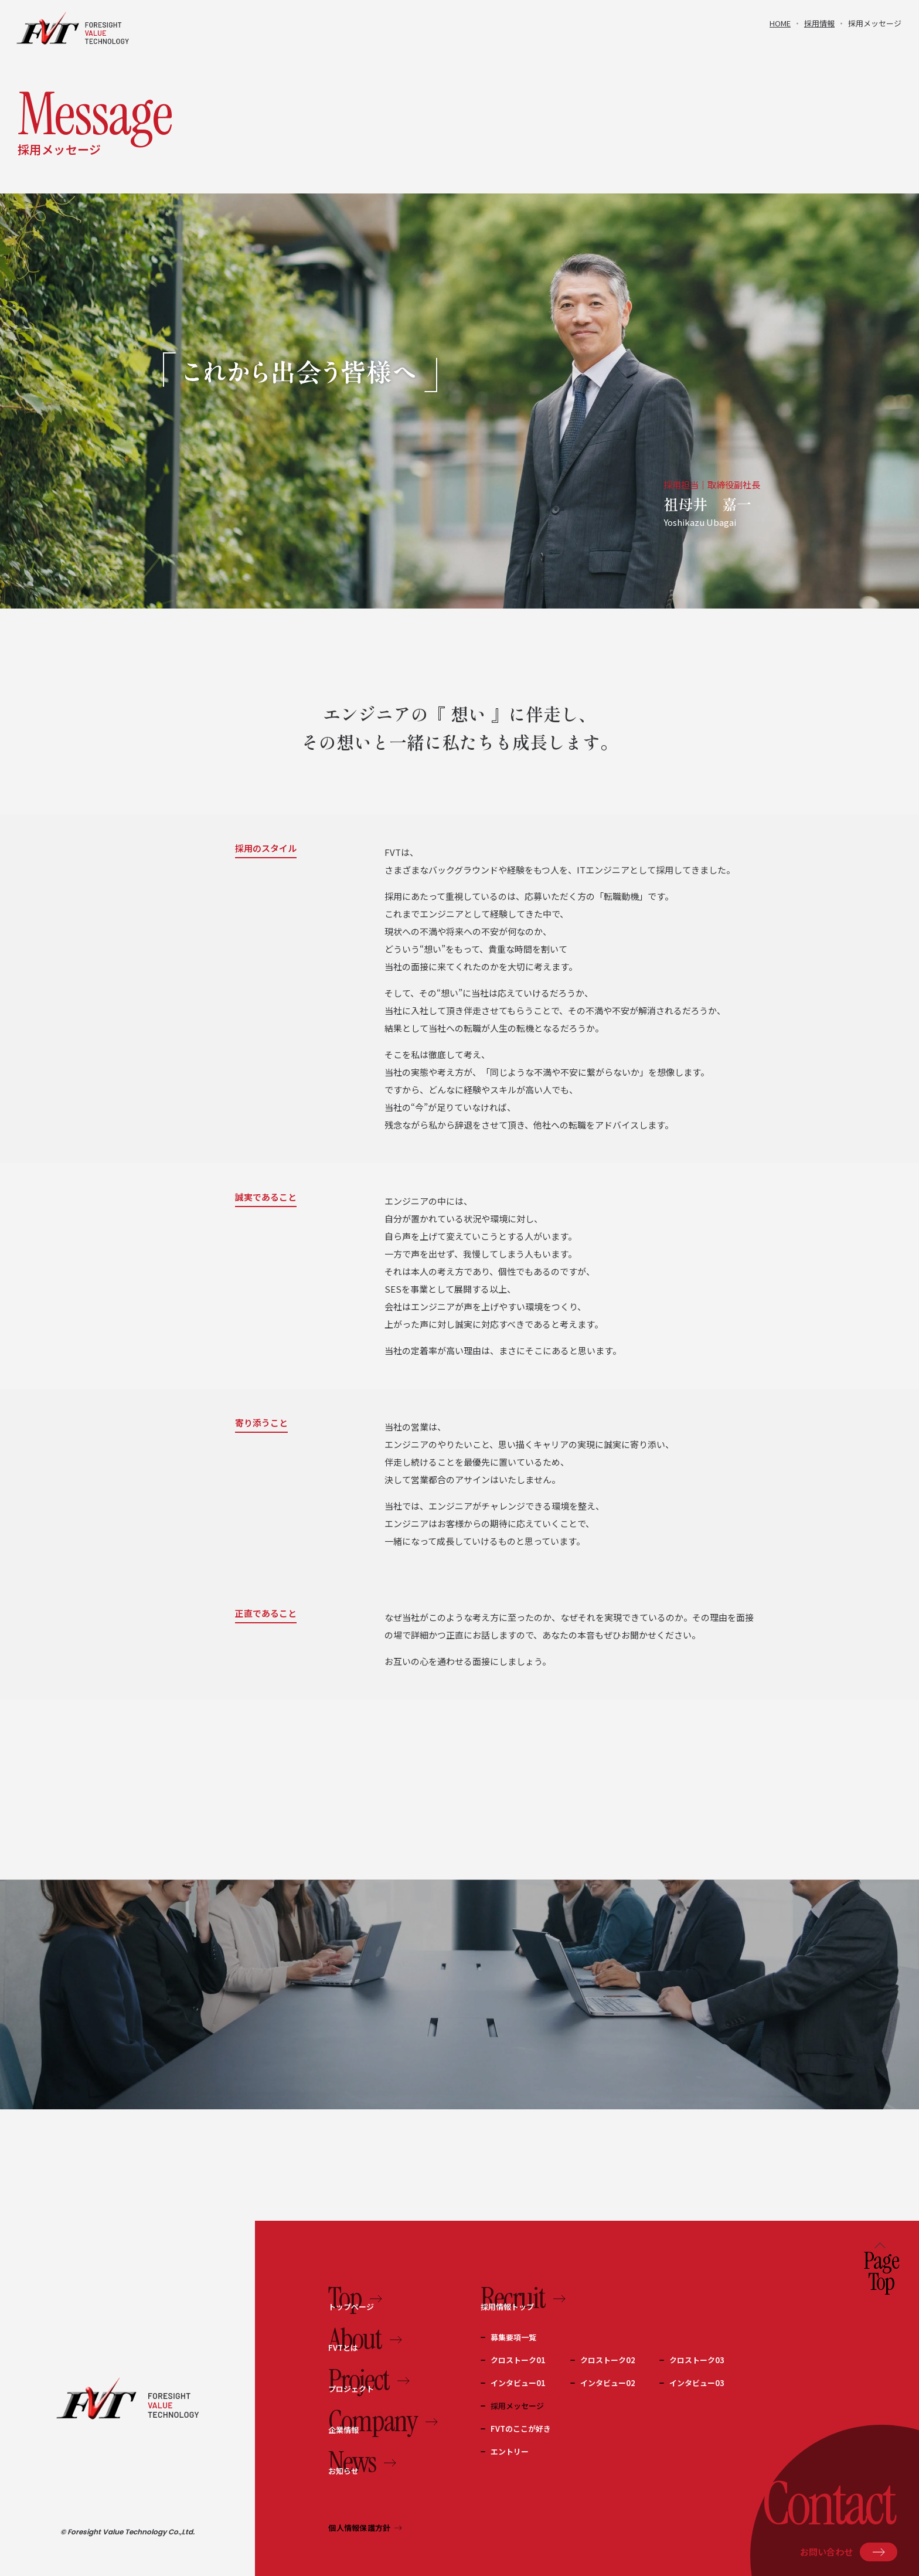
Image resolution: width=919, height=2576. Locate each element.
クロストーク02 (607, 2360)
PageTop (880, 2268)
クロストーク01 (518, 2360)
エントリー (510, 2451)
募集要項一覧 (513, 2337)
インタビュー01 (518, 2382)
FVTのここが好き (521, 2428)
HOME (780, 23)
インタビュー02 (607, 2382)
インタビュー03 (696, 2382)
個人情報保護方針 (365, 2527)
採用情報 (819, 23)
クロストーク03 (696, 2360)
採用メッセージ (517, 2405)
